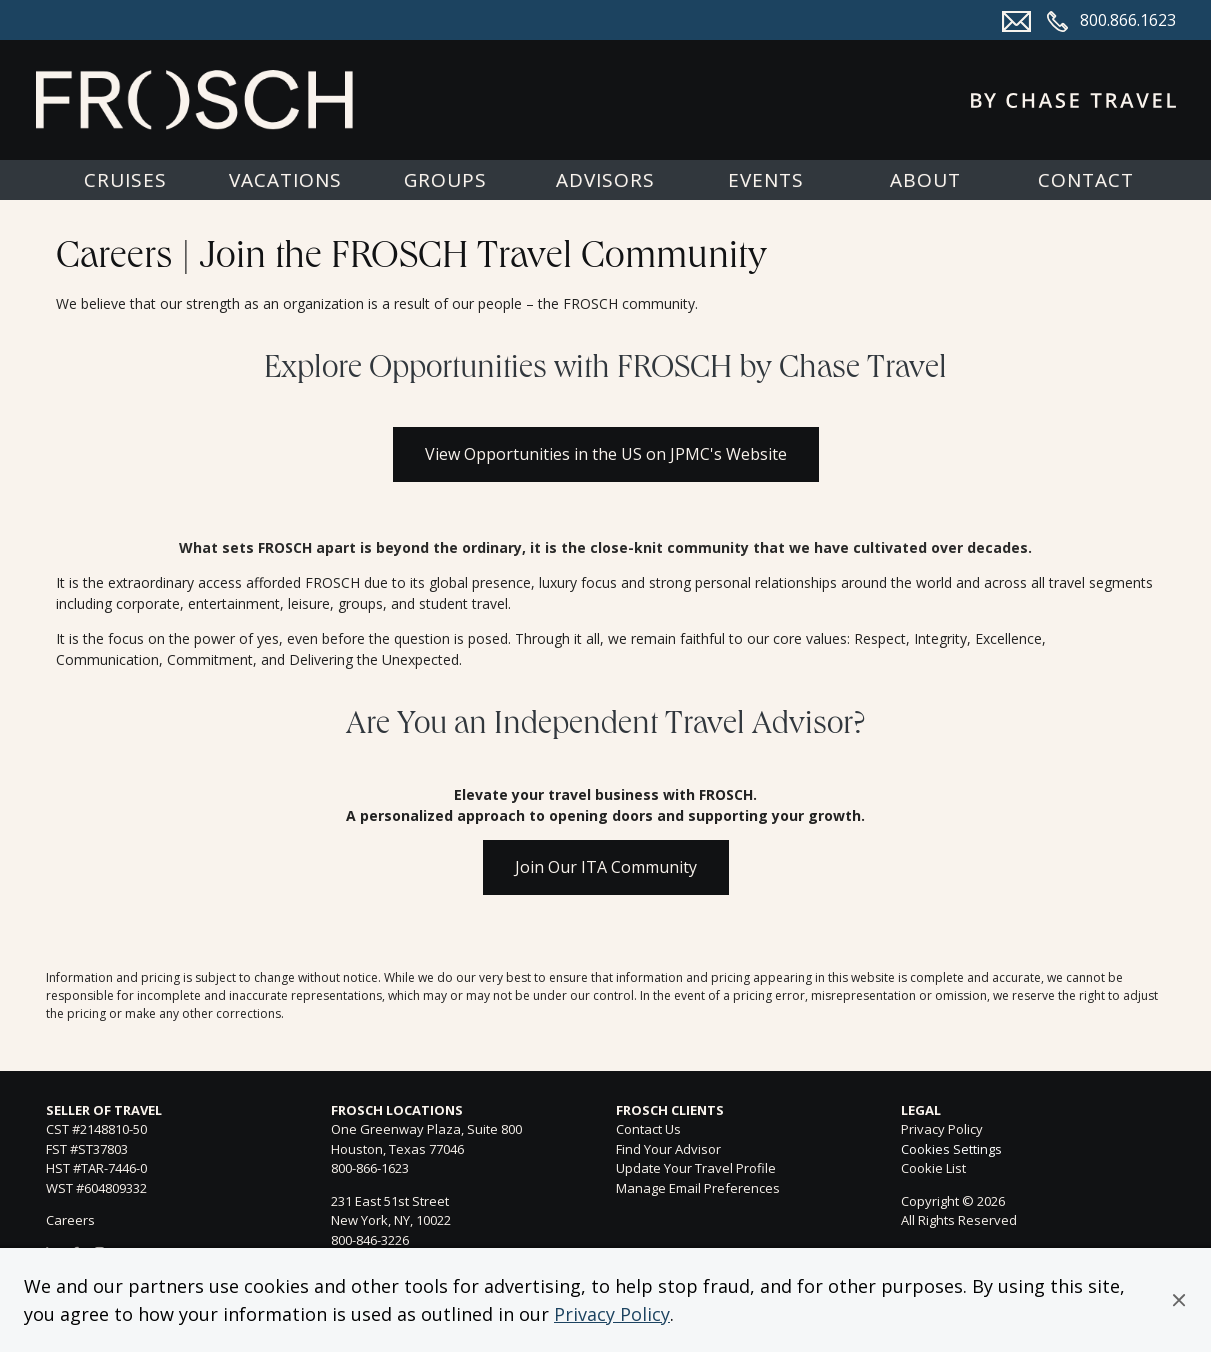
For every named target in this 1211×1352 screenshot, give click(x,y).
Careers (70, 1220)
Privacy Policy (612, 1314)
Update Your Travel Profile (696, 1168)
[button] (1179, 1300)
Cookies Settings (951, 1150)
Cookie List (933, 1168)
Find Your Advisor (668, 1149)
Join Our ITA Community (606, 867)
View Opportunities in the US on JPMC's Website (606, 454)
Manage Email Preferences (698, 1188)
